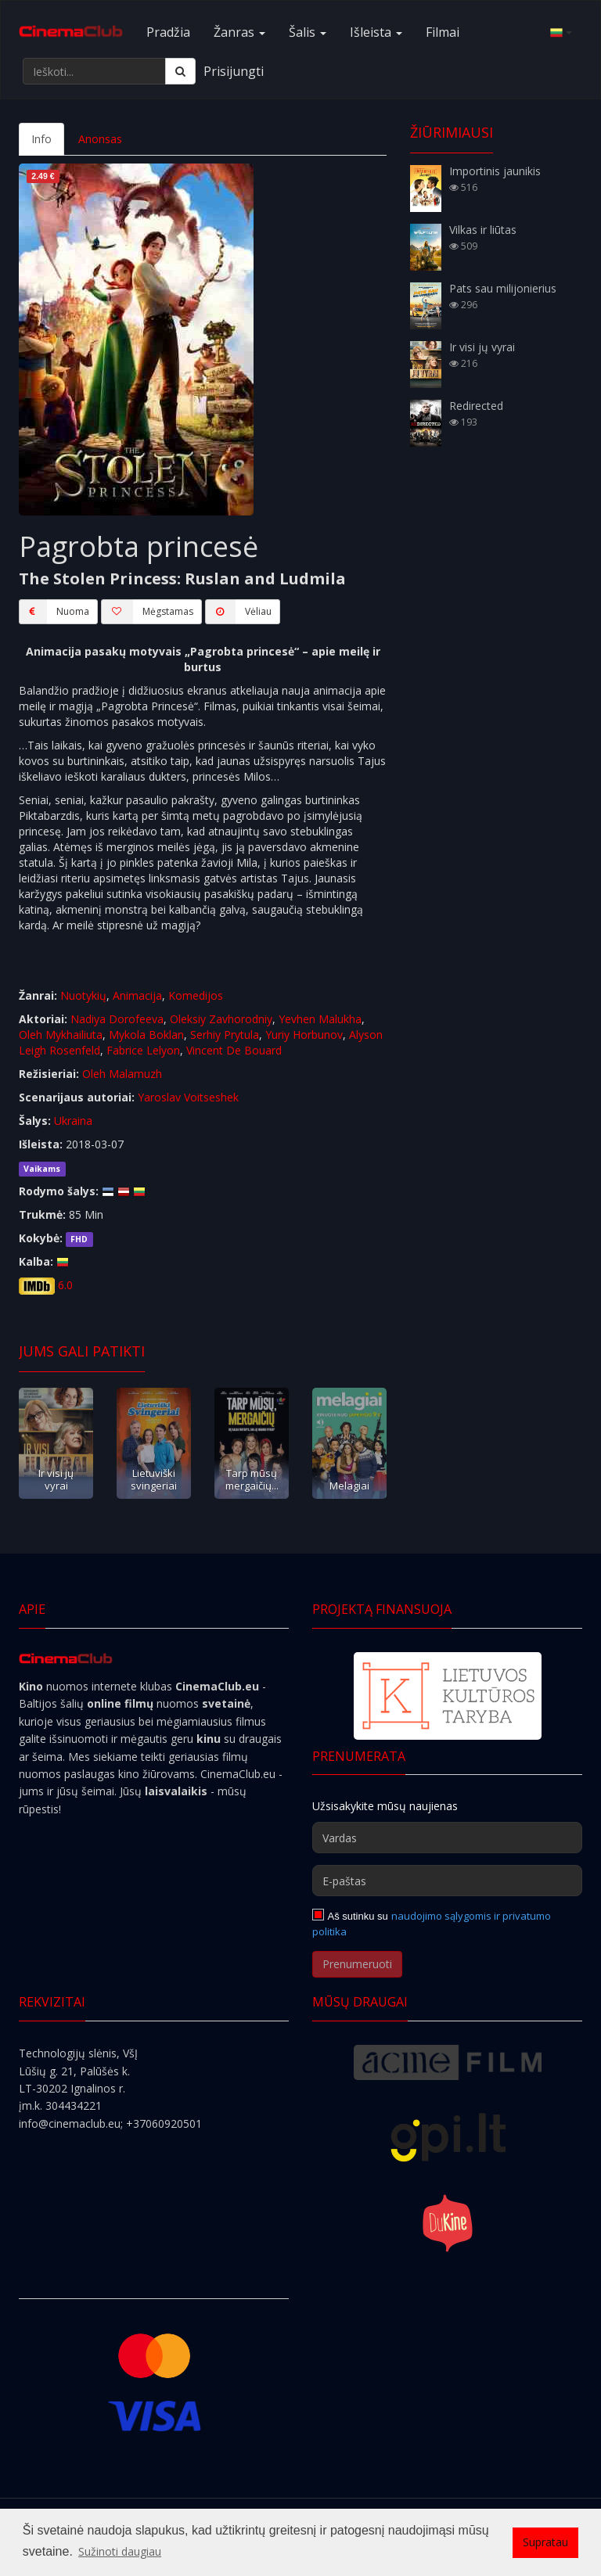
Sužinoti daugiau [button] (119, 2551)
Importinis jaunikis (495, 170)
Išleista (376, 32)
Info (41, 138)
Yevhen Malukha (320, 1018)
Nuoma (54, 611)
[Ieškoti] (180, 71)
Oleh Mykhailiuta (61, 1034)
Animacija (137, 995)
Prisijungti (233, 71)
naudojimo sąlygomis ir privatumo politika (431, 1923)
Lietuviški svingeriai (154, 1479)
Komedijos (195, 995)
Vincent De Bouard (234, 1050)
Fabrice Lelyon (143, 1050)
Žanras (239, 32)
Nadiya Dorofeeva (117, 1018)
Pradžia (168, 32)
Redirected (476, 405)
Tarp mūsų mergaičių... (252, 1479)
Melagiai (349, 1485)
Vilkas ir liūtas (482, 229)
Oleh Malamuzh (122, 1073)
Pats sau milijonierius (502, 288)
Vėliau (238, 611)
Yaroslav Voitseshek (188, 1097)
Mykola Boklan (146, 1034)
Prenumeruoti (357, 1963)
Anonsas (100, 138)
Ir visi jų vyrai (56, 1479)
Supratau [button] (545, 2542)
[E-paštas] (447, 1880)
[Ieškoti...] (94, 71)
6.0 (65, 1284)
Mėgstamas (147, 611)
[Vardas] (447, 1837)
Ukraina (73, 1120)
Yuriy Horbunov (304, 1034)
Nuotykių (83, 995)
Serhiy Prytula (224, 1034)
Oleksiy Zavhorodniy (221, 1018)
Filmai (442, 32)
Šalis (307, 32)
